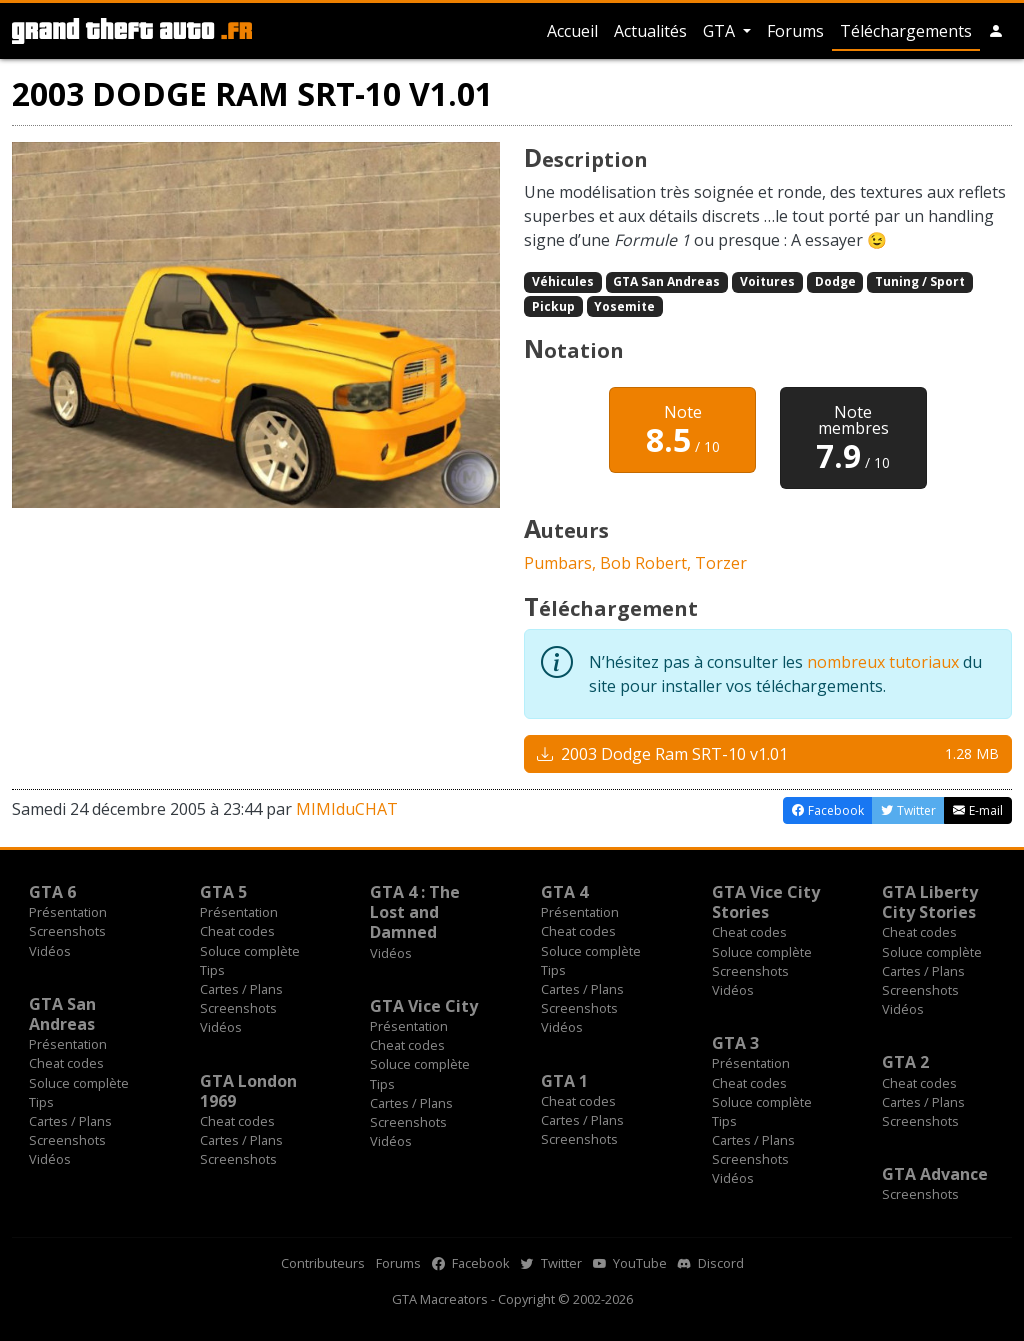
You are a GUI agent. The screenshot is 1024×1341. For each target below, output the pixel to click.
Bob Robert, (647, 563)
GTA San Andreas (666, 281)
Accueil (572, 31)
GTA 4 (564, 892)
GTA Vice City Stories (766, 902)
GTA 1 (564, 1081)
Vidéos (50, 951)
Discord (711, 1263)
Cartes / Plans (241, 989)
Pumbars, (562, 563)
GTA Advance (935, 1174)
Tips (212, 970)
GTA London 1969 (248, 1091)
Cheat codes (237, 931)
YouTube (630, 1263)
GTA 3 (735, 1043)
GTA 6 (52, 892)
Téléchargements (906, 31)
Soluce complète (250, 951)
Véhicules (563, 281)
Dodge (835, 281)
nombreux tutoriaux (883, 662)
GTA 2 (905, 1062)
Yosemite (624, 306)
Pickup (553, 306)
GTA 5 (223, 892)
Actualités (650, 31)
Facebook (471, 1263)
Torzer (721, 563)
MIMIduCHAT (347, 809)
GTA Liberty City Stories (930, 902)
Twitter (551, 1263)
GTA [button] (721, 31)
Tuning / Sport (920, 281)
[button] (996, 31)
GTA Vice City (424, 1006)
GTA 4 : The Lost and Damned (415, 912)
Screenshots (67, 931)
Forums (795, 31)
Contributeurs (323, 1263)
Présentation (68, 912)
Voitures (767, 281)
